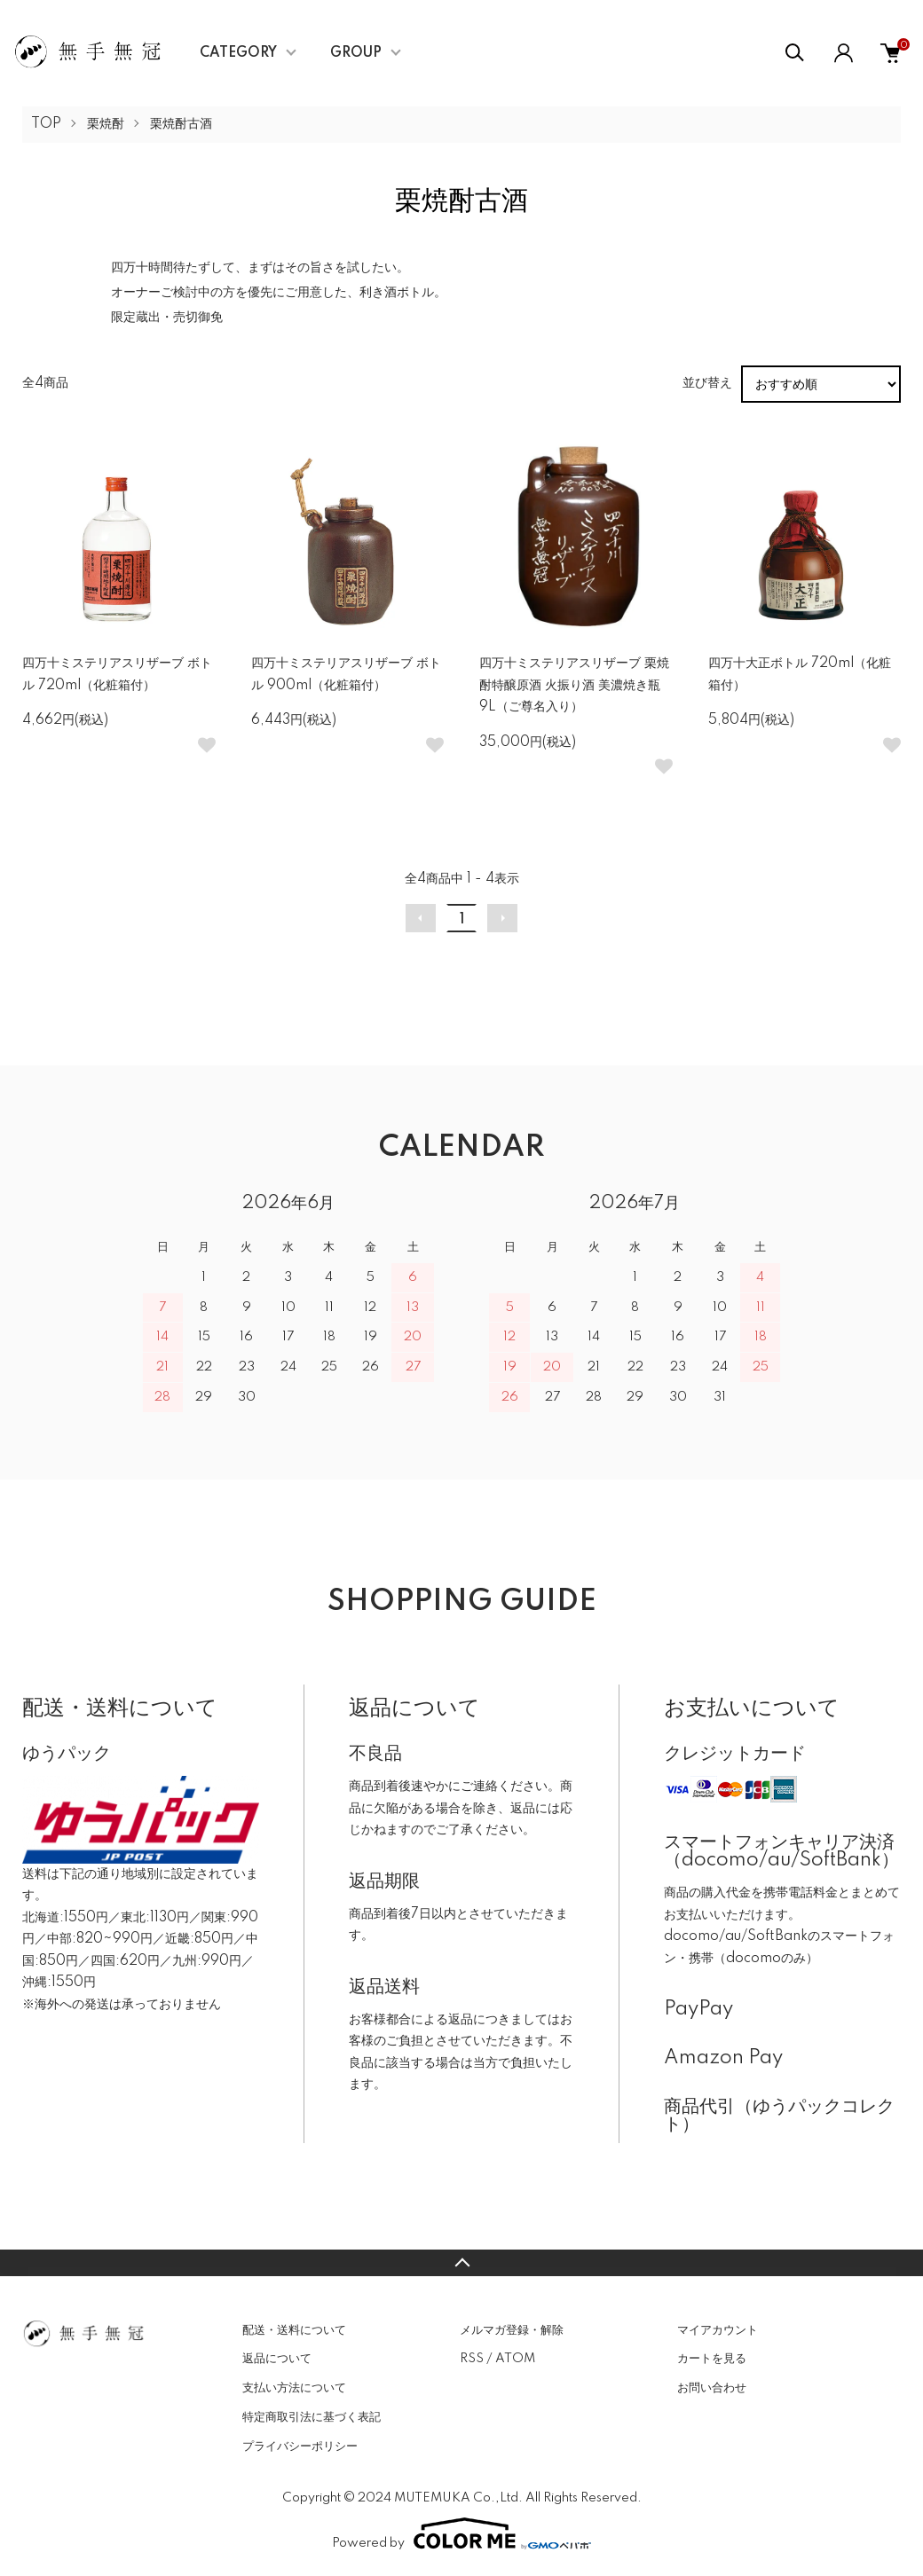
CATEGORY (238, 53)
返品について (277, 2358)
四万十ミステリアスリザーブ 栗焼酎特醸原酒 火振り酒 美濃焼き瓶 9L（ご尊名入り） (574, 685)
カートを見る (711, 2358)
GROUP (356, 53)
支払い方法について (294, 2388)
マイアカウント (717, 2330)
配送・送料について (294, 2330)
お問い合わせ (711, 2388)
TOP (46, 124)
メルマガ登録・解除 (512, 2330)
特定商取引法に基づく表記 (311, 2417)
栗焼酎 (105, 124)
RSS (472, 2358)
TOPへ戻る (461, 2263)
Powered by (461, 2533)
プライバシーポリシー (300, 2446)
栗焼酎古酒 (181, 124)
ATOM (515, 2358)
